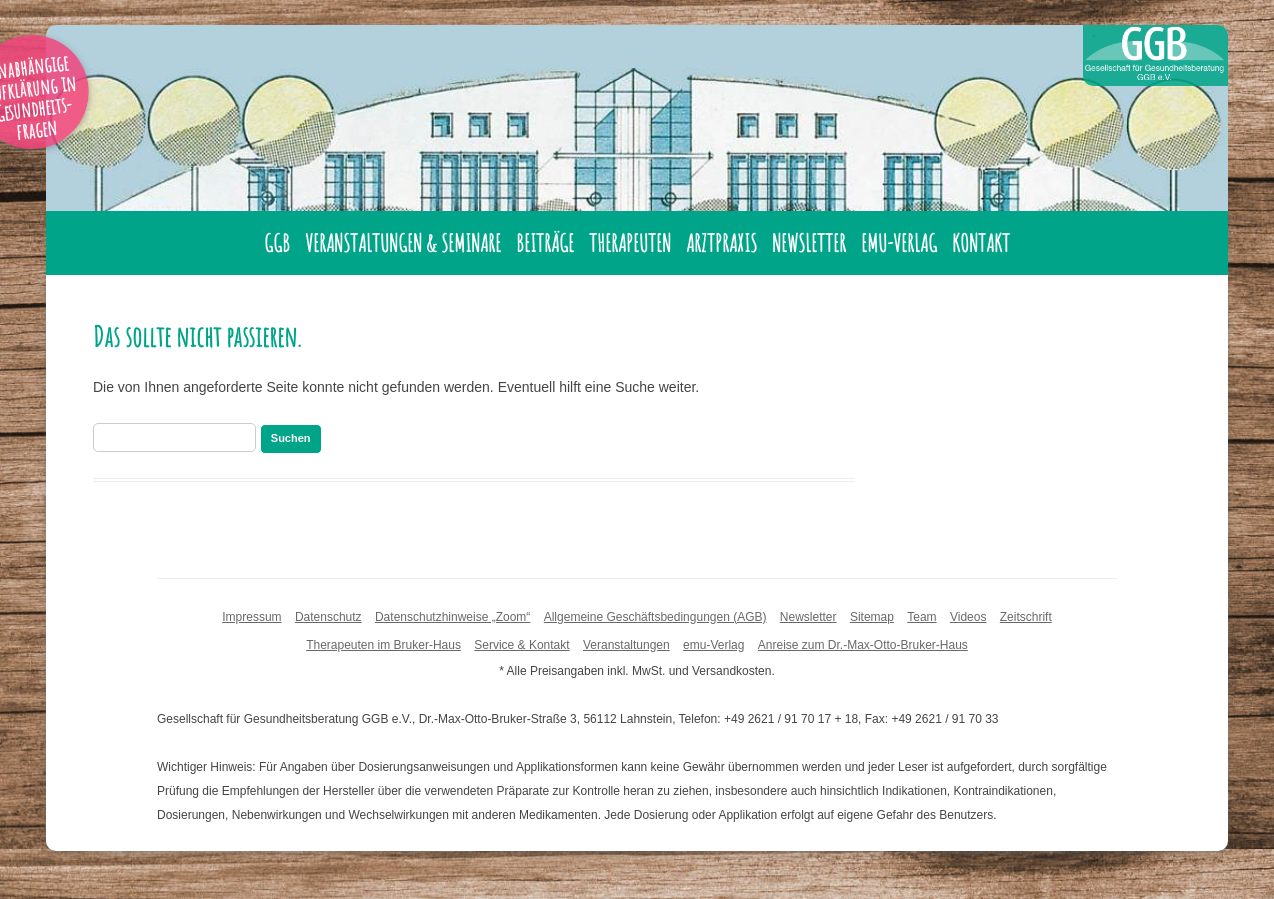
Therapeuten (630, 243)
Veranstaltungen (626, 645)
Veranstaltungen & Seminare (403, 243)
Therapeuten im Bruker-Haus (383, 645)
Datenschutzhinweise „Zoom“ (452, 617)
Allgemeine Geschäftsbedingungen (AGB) (655, 617)
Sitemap (872, 617)
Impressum (251, 617)
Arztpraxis (721, 243)
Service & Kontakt (521, 645)
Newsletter (809, 243)
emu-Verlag (899, 243)
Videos (968, 617)
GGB (277, 243)
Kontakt (981, 243)
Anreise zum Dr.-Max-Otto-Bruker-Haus (863, 645)
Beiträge (545, 243)
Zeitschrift (1026, 617)
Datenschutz (328, 617)
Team (921, 617)
